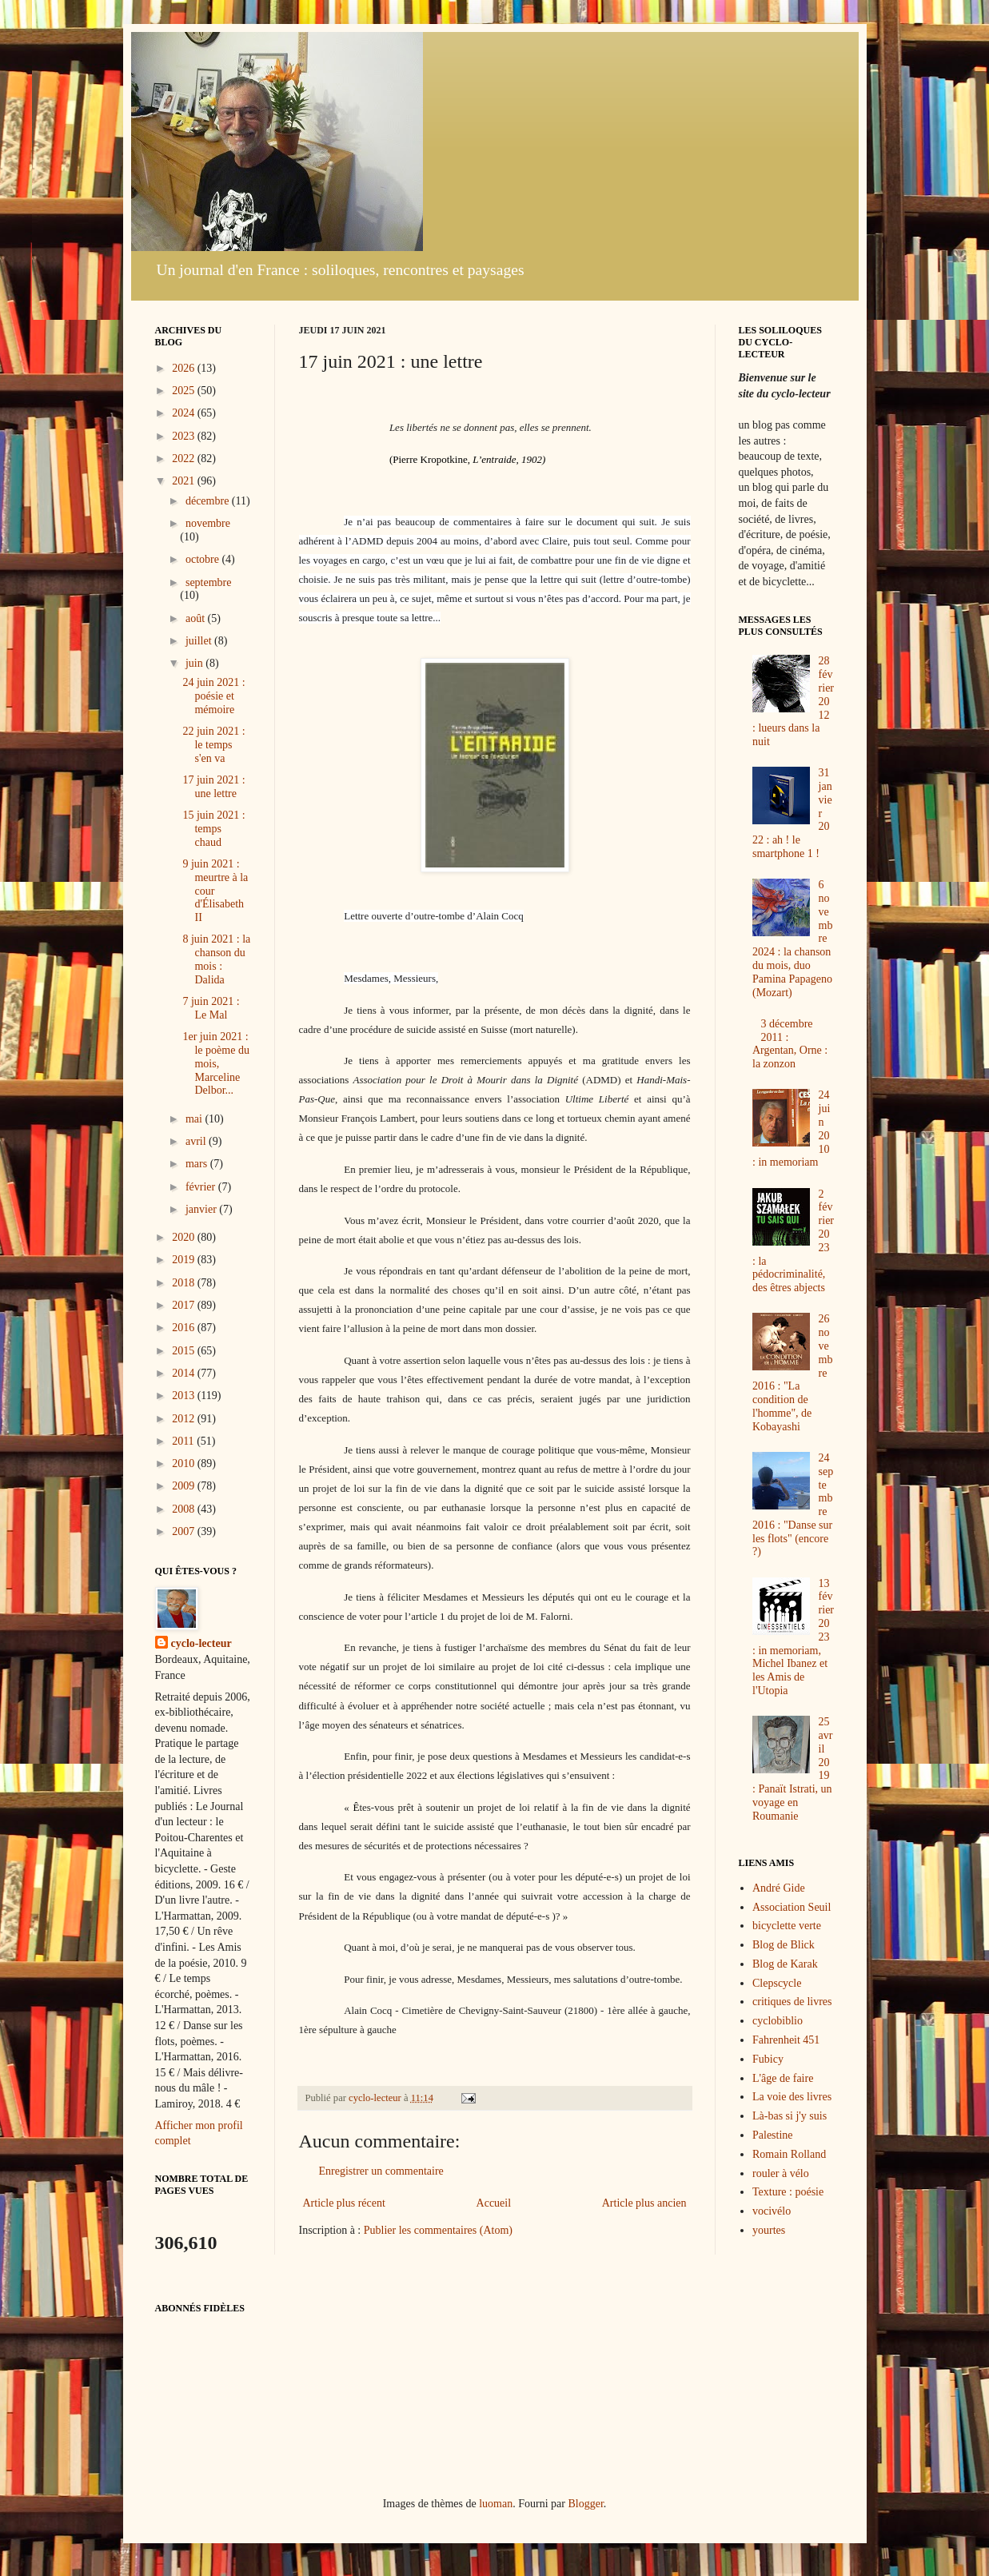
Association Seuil (791, 1907)
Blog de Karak (785, 1964)
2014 (184, 1373)
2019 (184, 1260)
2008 (184, 1509)
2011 (184, 1441)
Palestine (772, 2135)
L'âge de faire (782, 2078)
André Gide (778, 1888)
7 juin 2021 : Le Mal (210, 1008)
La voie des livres (791, 2097)
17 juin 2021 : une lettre (213, 787)
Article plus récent (344, 2203)
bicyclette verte (786, 1926)
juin (195, 663)
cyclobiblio (777, 2021)
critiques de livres (792, 2002)
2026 (184, 368)
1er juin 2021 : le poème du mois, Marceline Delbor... (215, 1063)
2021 (184, 481)
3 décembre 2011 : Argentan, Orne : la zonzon (789, 1044)
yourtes (768, 2230)
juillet (199, 641)
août (196, 618)
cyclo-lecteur (201, 1643)
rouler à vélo (780, 2173)
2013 (184, 1396)
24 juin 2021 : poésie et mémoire (213, 696)
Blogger (585, 2504)
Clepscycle (776, 1983)
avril (197, 1141)
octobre (203, 559)
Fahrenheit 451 (786, 2040)
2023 (184, 436)
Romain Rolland (789, 2154)
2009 (184, 1486)
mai (195, 1119)
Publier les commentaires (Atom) (438, 2230)
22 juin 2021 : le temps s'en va (213, 744)
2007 (184, 1531)
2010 (184, 1463)
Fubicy (768, 2059)
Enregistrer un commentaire (381, 2171)
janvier (202, 1209)
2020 (184, 1237)
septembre (208, 582)
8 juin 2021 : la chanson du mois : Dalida (216, 959)
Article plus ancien (644, 2203)
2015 (184, 1351)
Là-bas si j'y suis (789, 2116)
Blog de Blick (783, 1945)
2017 (184, 1305)
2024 (184, 413)
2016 (184, 1328)
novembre (207, 523)
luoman (495, 2504)
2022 (184, 459)
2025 (184, 391)
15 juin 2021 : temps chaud (213, 828)
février (201, 1187)
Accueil (494, 2203)
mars (197, 1164)
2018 (184, 1283)
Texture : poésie (788, 2192)
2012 (184, 1419)
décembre (208, 501)
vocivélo (771, 2211)
